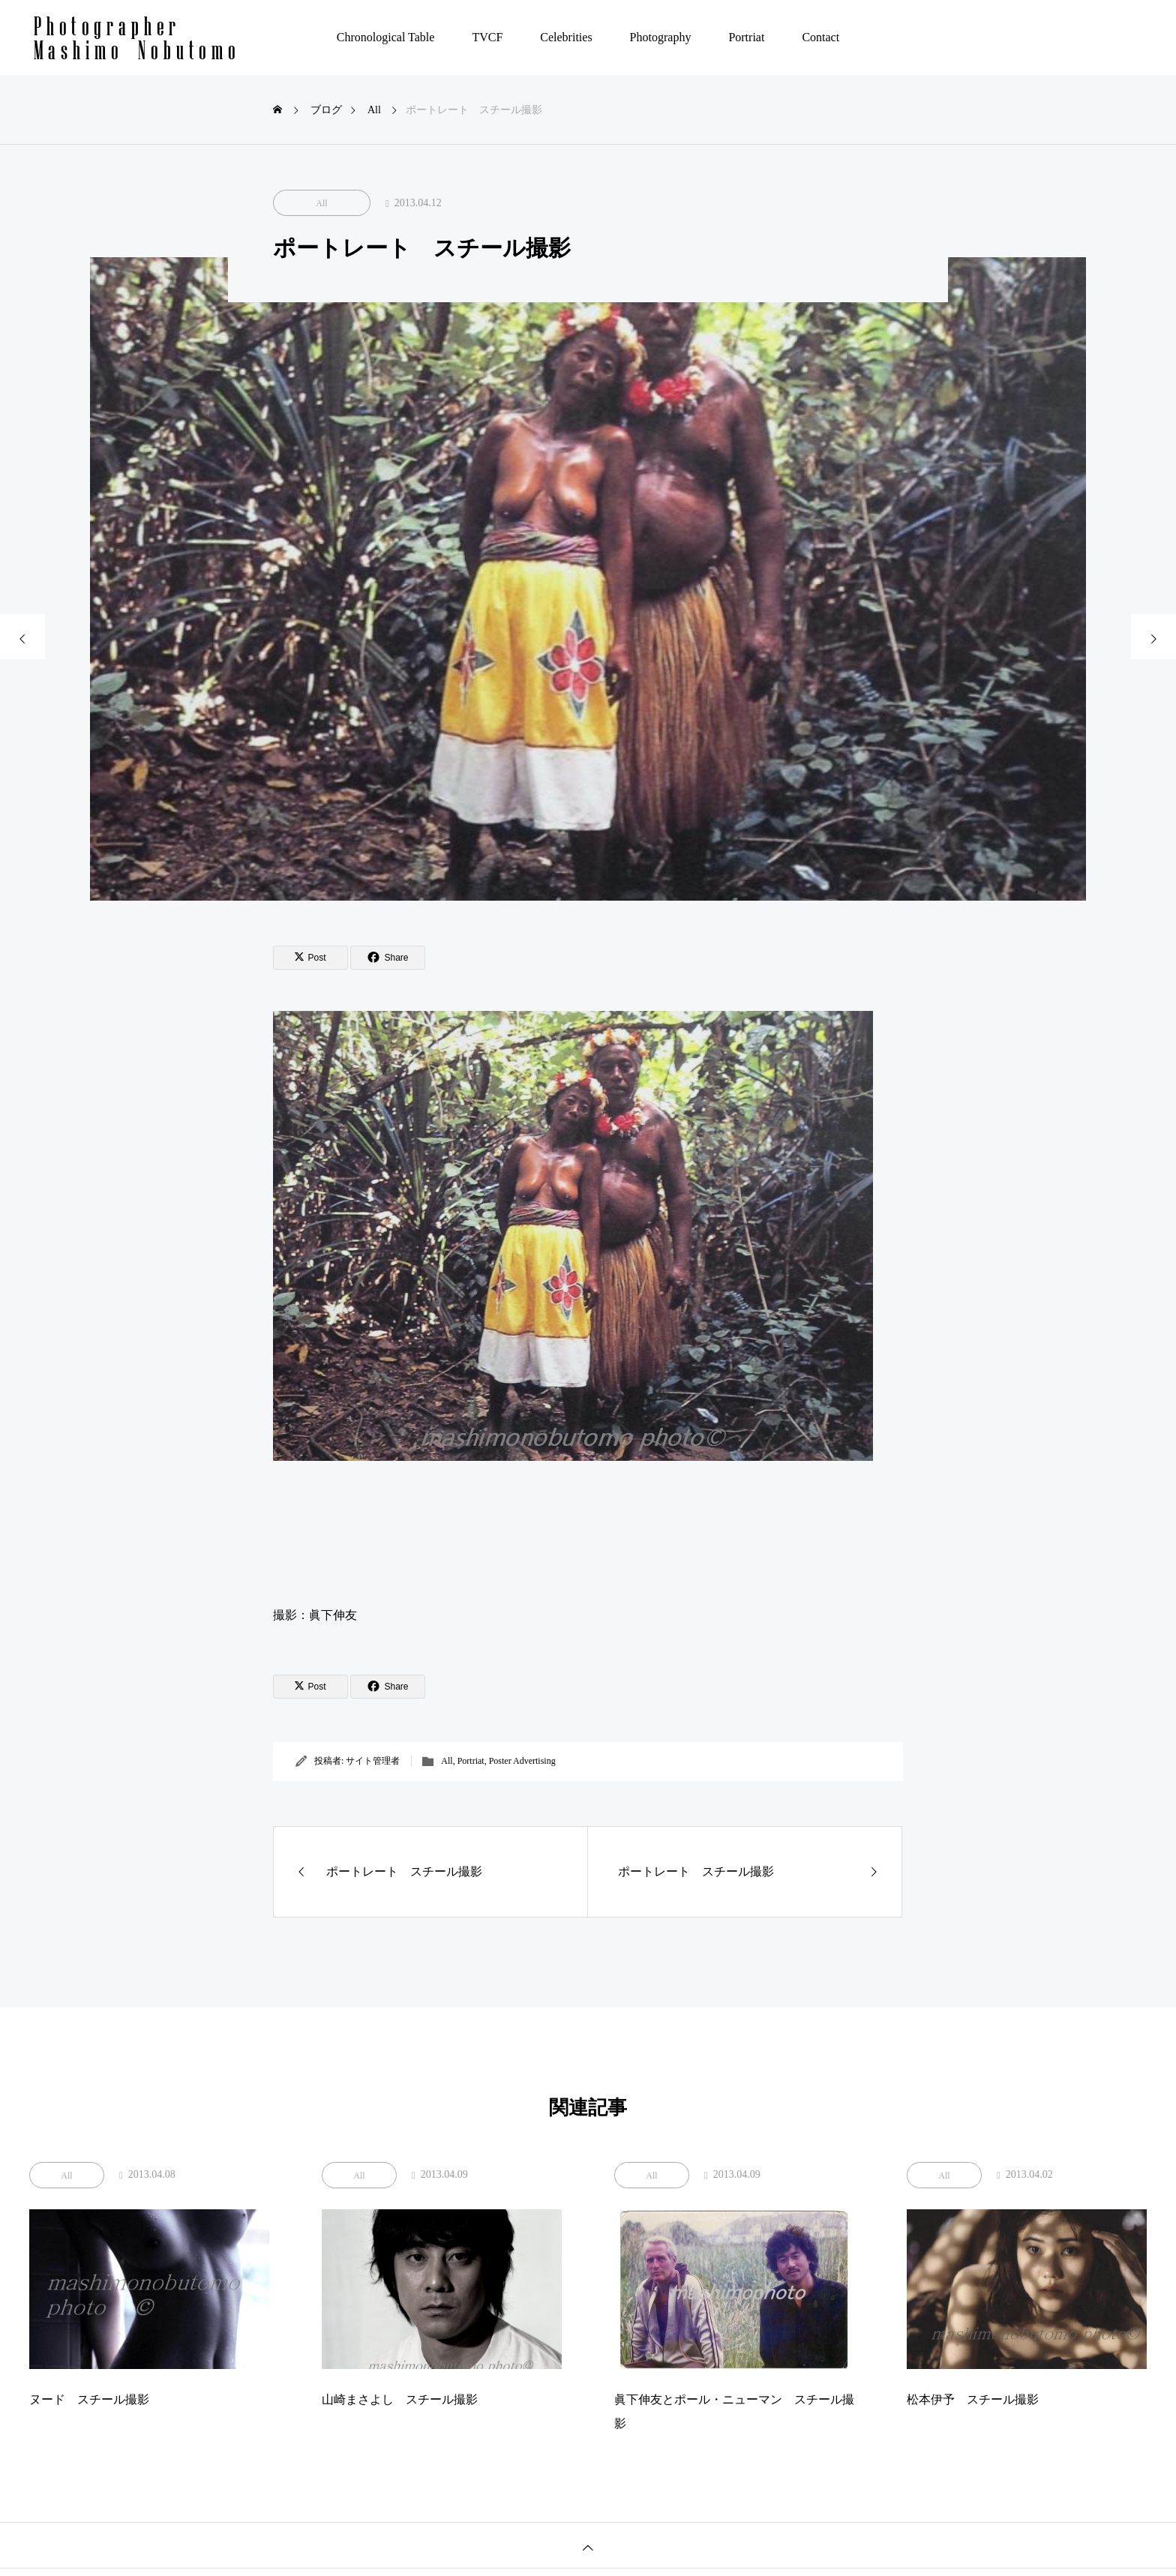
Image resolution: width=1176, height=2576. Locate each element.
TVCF (487, 37)
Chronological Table (386, 37)
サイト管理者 (373, 1761)
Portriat (746, 37)
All (321, 203)
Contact (820, 37)
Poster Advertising (522, 1761)
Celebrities (566, 37)
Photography (661, 37)
